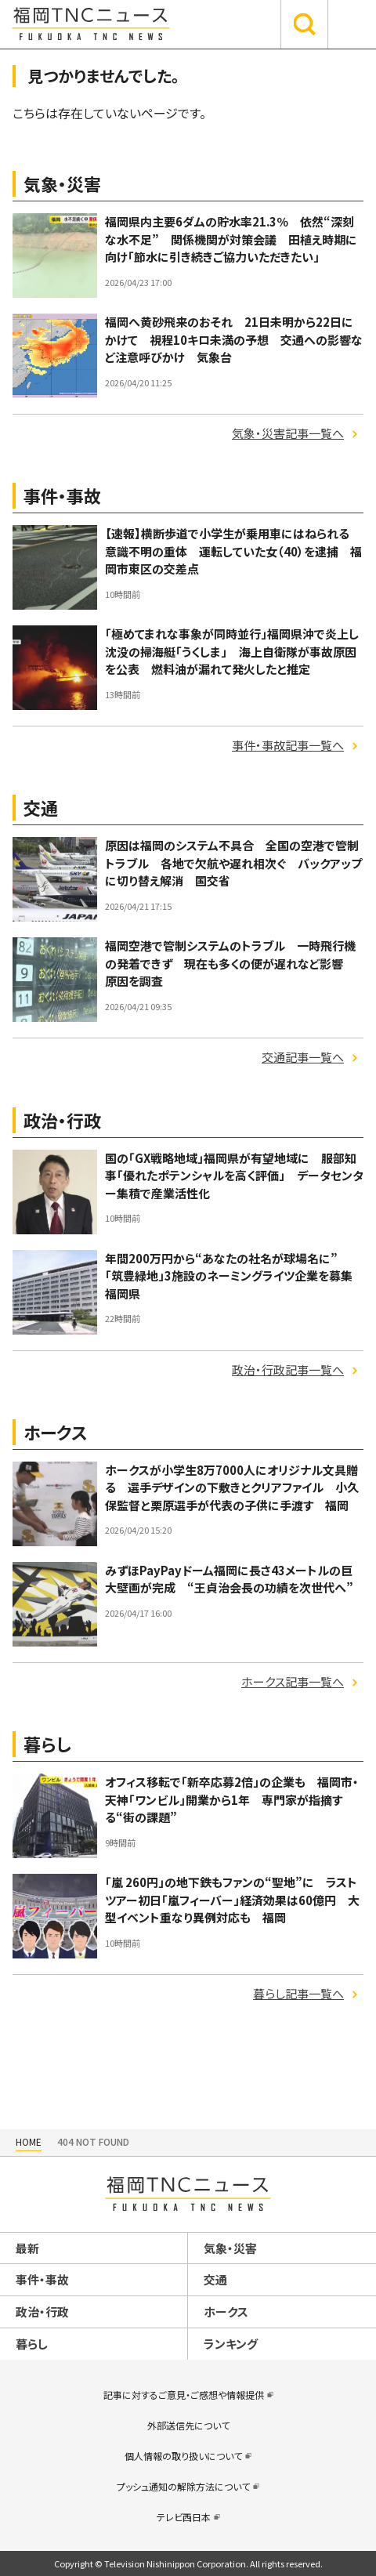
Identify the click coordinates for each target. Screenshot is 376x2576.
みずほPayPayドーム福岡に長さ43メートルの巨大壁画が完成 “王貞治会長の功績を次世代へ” (235, 1579)
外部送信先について (188, 2425)
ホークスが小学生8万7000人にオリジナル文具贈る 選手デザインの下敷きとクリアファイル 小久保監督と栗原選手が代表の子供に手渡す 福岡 (232, 1487)
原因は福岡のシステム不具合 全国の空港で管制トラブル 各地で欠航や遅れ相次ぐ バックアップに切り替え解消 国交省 (233, 863)
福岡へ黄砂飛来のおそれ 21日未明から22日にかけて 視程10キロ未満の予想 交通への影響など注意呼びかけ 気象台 (234, 339)
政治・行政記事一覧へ (288, 1369)
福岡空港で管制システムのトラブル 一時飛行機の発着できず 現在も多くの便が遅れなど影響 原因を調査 (230, 963)
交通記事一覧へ (303, 1057)
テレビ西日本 (184, 2516)
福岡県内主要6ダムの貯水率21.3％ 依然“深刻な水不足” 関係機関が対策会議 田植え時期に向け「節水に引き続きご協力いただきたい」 (231, 239)
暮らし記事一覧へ (298, 1993)
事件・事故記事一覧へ (288, 745)
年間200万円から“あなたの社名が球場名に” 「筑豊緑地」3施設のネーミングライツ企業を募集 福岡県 (234, 1276)
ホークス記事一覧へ (292, 1681)
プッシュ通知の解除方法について (183, 2486)
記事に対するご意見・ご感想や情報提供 (183, 2394)
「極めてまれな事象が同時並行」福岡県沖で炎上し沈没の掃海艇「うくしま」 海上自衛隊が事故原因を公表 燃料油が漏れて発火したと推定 (232, 651)
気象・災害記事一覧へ (288, 433)
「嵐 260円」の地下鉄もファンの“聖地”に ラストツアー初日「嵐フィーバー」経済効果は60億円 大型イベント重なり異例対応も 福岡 (232, 1900)
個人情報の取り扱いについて (183, 2455)
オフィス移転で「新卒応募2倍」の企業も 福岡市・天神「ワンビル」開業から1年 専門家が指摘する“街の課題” (232, 1799)
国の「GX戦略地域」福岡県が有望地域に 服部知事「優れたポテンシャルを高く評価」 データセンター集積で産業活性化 (234, 1175)
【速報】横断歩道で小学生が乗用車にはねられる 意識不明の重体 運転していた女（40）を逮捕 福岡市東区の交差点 (233, 551)
